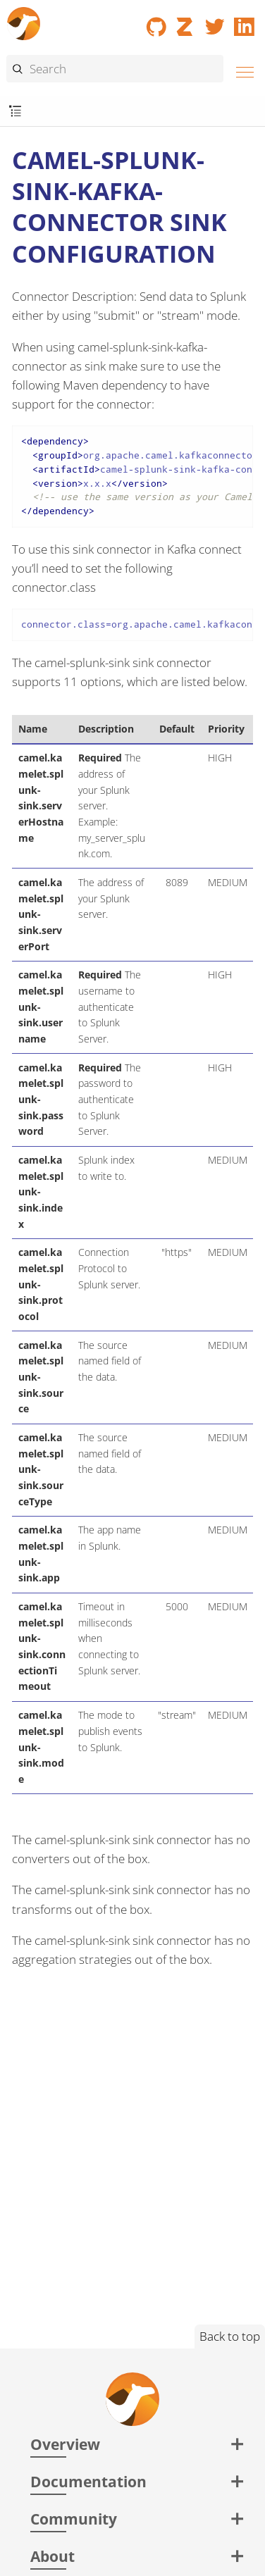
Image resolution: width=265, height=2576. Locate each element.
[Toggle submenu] (15, 112)
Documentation (88, 2481)
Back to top (229, 2336)
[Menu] (241, 70)
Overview (65, 2444)
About (52, 2556)
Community (73, 2518)
